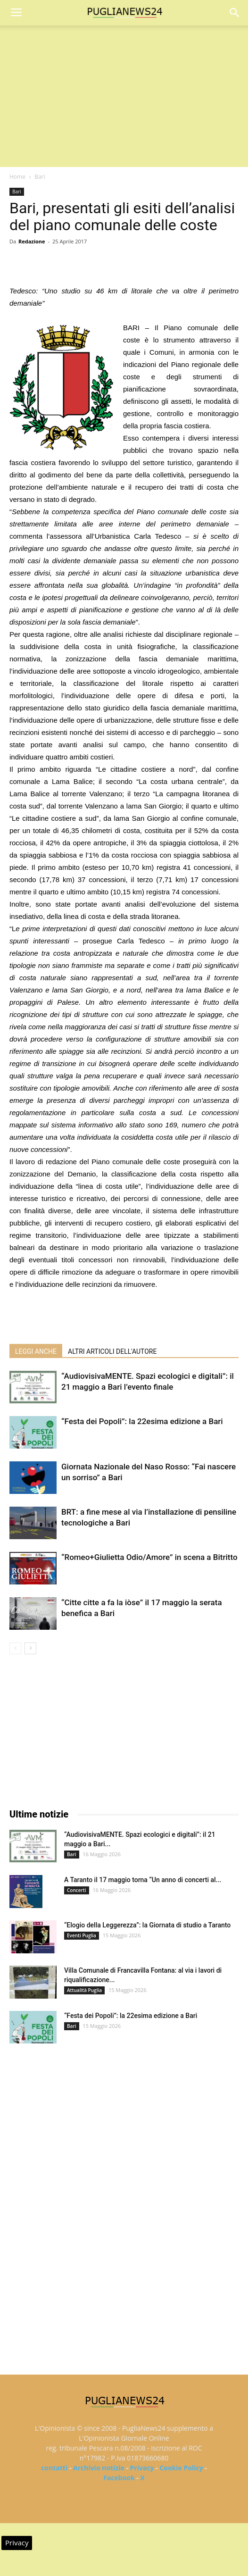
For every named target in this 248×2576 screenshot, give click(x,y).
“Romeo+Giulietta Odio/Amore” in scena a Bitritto (149, 1557)
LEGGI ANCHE (36, 1351)
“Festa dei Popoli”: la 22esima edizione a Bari (142, 1421)
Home (17, 177)
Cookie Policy (181, 2467)
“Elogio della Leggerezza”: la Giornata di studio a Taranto (147, 1925)
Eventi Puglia (81, 1935)
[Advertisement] (124, 96)
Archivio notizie (98, 2467)
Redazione (31, 241)
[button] (235, 12)
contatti (54, 2467)
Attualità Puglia (84, 1990)
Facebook (119, 2477)
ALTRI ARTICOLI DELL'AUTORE (112, 1351)
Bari (39, 177)
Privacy (142, 2467)
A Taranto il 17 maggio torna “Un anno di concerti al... (142, 1880)
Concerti (76, 1890)
